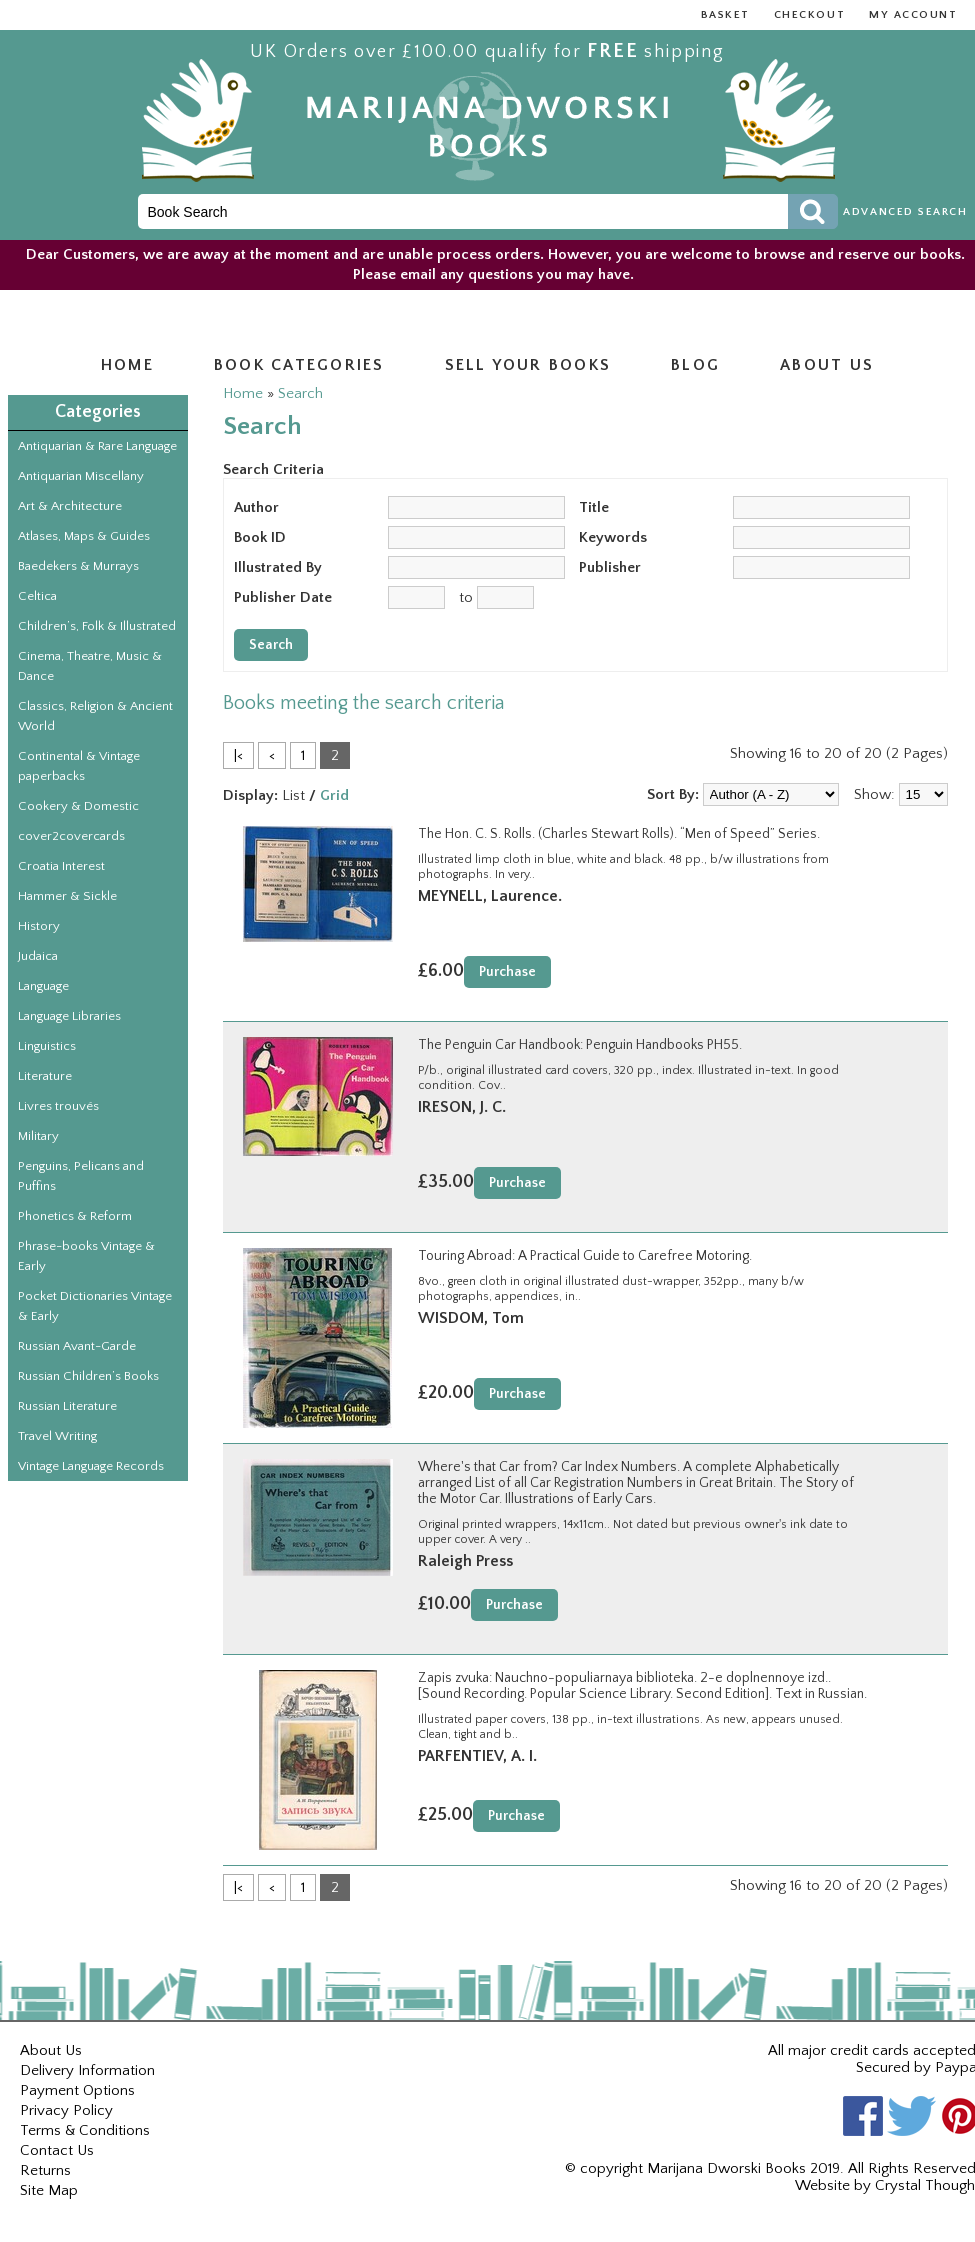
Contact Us (57, 2150)
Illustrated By (278, 567)
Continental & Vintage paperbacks (79, 766)
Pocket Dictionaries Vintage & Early (95, 1306)
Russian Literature (67, 1406)
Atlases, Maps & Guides (84, 536)
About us (827, 365)
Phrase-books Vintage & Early (86, 1256)
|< (238, 755)
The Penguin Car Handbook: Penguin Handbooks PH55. (580, 1045)
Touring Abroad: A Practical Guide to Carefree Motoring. (585, 1256)
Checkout (809, 15)
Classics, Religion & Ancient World (95, 716)
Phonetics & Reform (75, 1216)
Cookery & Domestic (78, 806)
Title (594, 507)
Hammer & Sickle (67, 896)
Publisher (610, 567)
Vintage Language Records (91, 1466)
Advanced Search (905, 212)
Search (300, 393)
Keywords (613, 537)
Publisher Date (283, 597)
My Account (913, 15)
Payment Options (77, 2090)
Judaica (38, 956)
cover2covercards (71, 836)
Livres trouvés (58, 1106)
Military (38, 1136)
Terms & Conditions (85, 2130)
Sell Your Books (528, 365)
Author (256, 507)
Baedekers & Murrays (78, 566)
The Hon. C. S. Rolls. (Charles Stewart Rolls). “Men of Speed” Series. (619, 834)
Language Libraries (69, 1016)
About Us (51, 2050)
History (39, 926)
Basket (725, 15)
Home (127, 365)
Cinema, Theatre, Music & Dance (90, 666)
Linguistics (47, 1046)
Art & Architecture (70, 506)
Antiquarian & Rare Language (97, 446)
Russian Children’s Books (88, 1376)
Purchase (507, 972)
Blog (695, 365)
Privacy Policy (66, 2110)
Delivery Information (87, 2070)
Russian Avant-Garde (77, 1346)
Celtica (37, 596)
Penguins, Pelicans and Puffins (81, 1176)
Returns (45, 2170)
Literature (45, 1076)
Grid (334, 795)
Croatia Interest (61, 866)
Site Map (49, 2190)
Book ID (260, 537)
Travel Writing (57, 1436)
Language (43, 986)
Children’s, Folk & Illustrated (97, 626)
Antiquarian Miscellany (81, 476)
